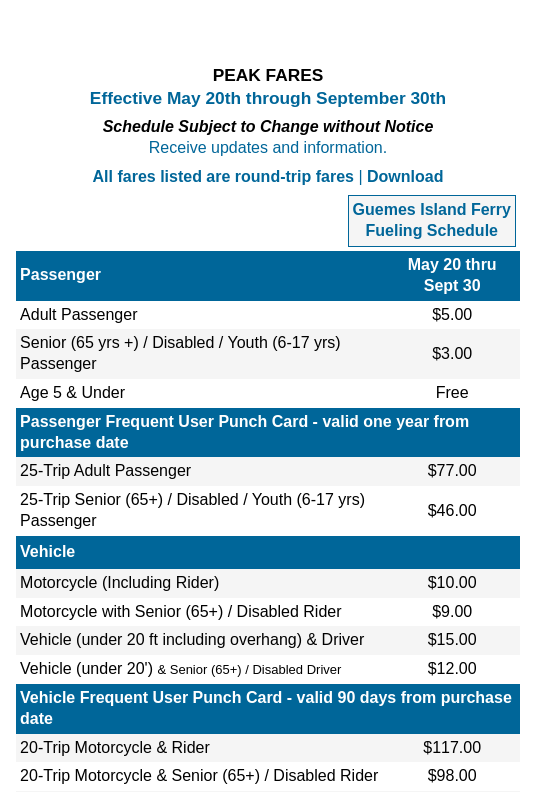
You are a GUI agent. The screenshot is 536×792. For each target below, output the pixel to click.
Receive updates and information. (268, 147)
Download (405, 176)
